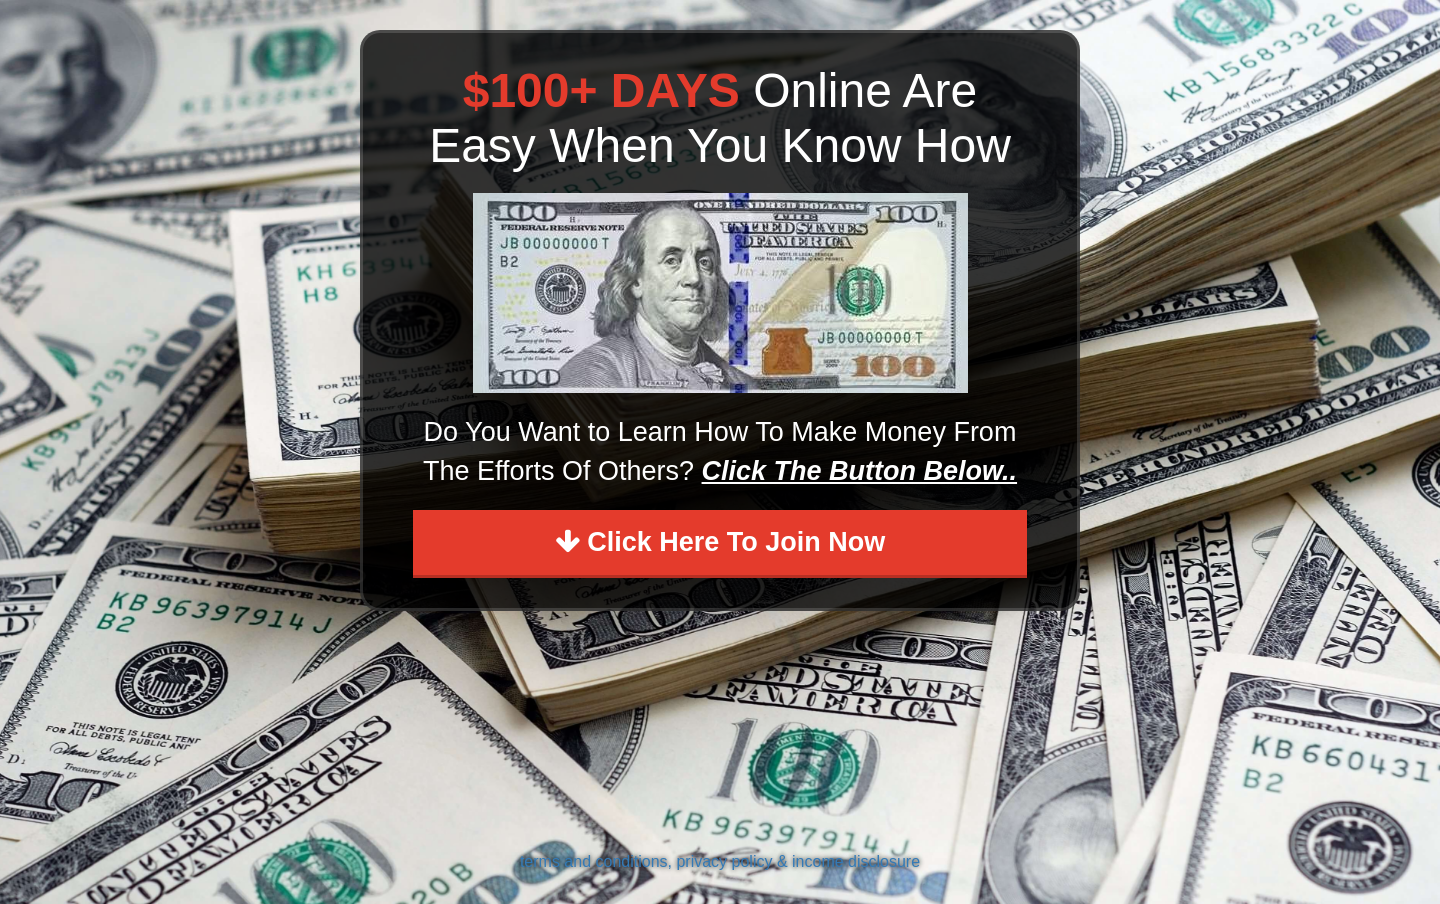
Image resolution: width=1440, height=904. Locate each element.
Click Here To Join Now (720, 542)
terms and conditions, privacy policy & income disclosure (720, 861)
